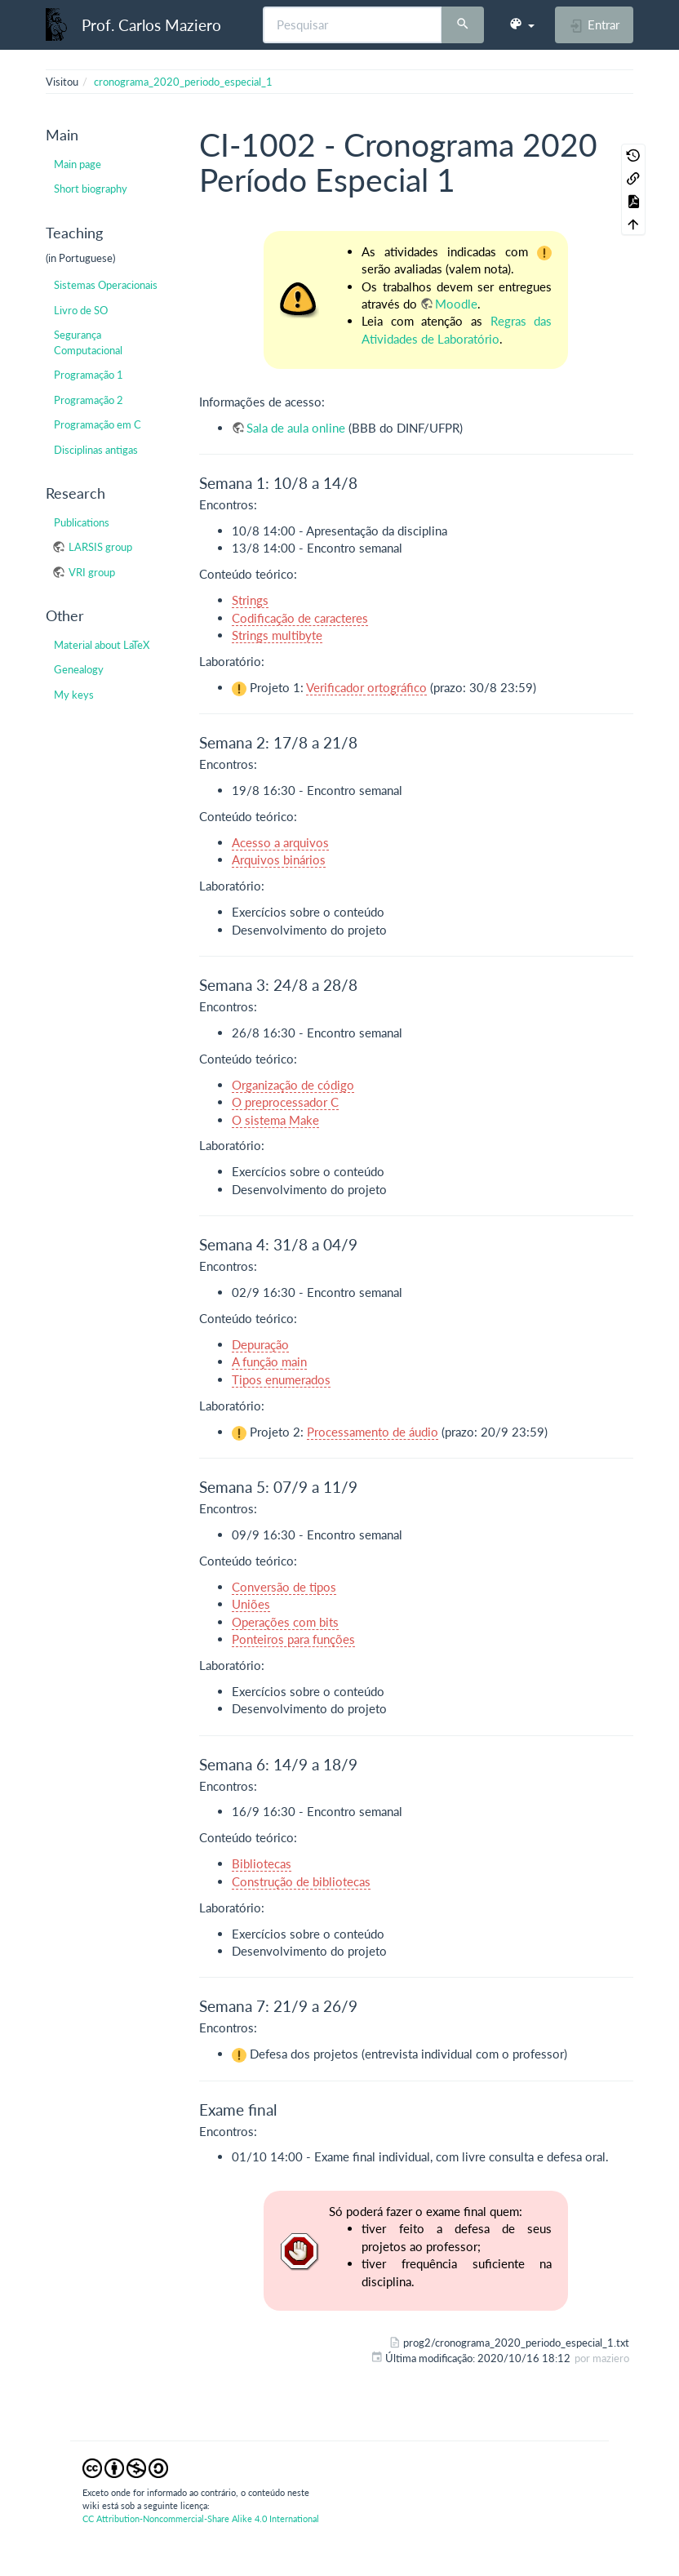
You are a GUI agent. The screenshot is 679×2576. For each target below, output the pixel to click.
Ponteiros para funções (293, 1639)
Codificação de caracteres (300, 618)
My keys (74, 694)
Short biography (90, 188)
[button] (521, 24)
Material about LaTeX (101, 644)
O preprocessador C (285, 1102)
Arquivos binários (279, 859)
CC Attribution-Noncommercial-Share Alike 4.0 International (200, 2518)
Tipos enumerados (281, 1379)
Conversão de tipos (284, 1586)
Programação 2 (88, 399)
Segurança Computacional (88, 342)
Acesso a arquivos (280, 842)
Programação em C (97, 424)
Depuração (260, 1344)
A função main (269, 1361)
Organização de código (293, 1084)
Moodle (456, 303)
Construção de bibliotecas (301, 1881)
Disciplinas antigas (96, 449)
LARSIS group (100, 546)
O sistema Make (275, 1120)
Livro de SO (81, 310)
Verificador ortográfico (366, 687)
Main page (77, 164)
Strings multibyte (277, 635)
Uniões (251, 1604)
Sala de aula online (295, 427)
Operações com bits (285, 1621)
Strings (250, 600)
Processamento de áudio (372, 1431)
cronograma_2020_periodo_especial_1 (183, 81)
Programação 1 (88, 374)
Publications (81, 522)
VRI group (92, 572)
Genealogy (79, 669)
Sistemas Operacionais (106, 284)
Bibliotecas (261, 1863)
